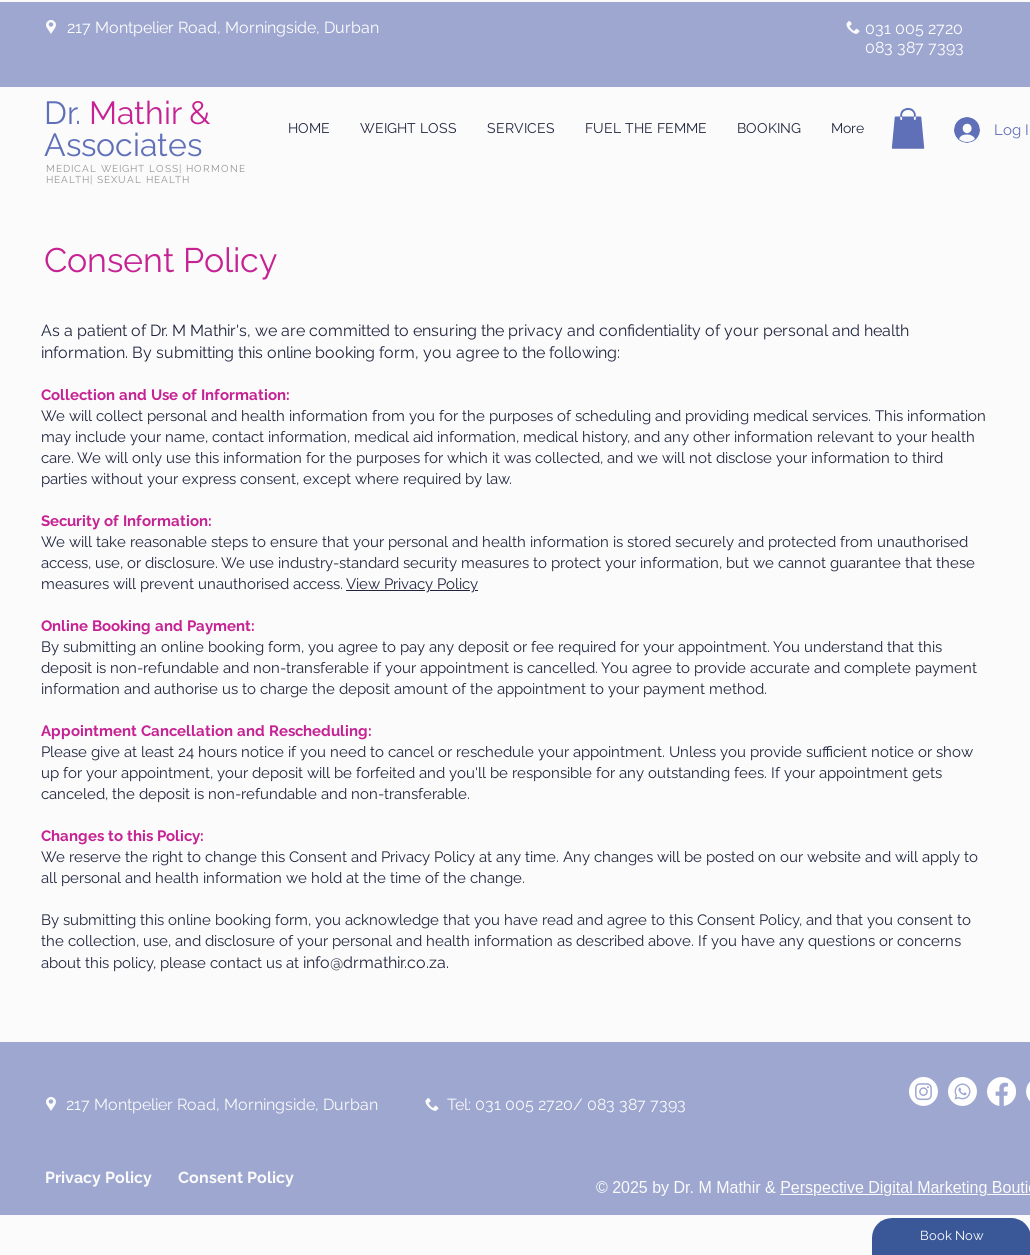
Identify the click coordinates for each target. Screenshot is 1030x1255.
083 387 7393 (914, 47)
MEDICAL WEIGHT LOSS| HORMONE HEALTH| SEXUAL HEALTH (146, 174)
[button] (908, 128)
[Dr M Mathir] (923, 1091)
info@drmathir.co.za (374, 962)
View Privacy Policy (412, 584)
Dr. (127, 128)
